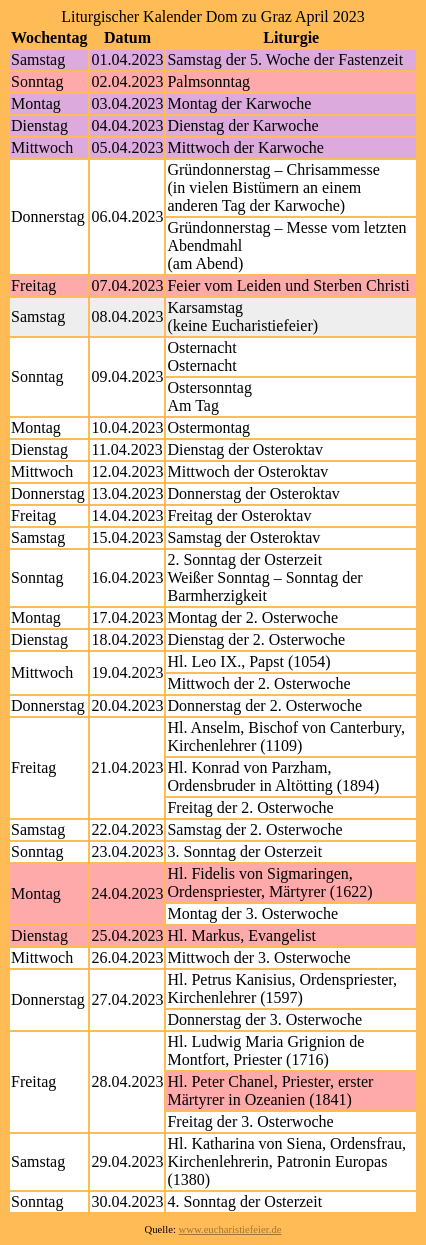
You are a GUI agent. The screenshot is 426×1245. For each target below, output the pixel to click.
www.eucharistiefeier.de (230, 1229)
